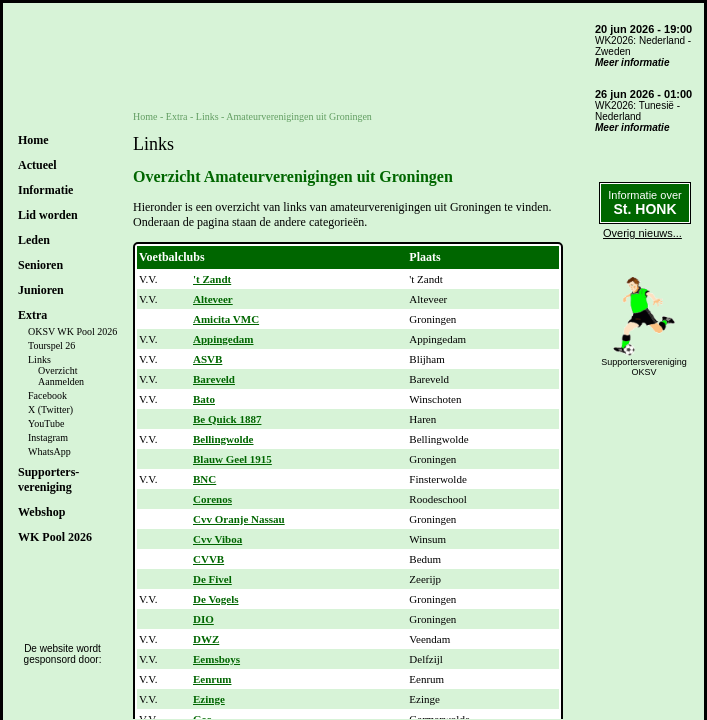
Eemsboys (216, 659)
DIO (203, 619)
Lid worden (48, 215)
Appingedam (223, 339)
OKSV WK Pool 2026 (72, 331)
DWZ (206, 639)
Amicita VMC (226, 319)
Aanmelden (61, 381)
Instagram (48, 437)
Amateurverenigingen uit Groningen (299, 116)
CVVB (208, 559)
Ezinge (209, 699)
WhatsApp (49, 451)
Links (39, 359)
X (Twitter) (50, 409)
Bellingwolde (223, 439)
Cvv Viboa (217, 539)
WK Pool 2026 (55, 537)
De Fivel (212, 579)
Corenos (212, 499)
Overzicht (57, 370)
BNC (204, 479)
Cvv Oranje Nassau (239, 519)
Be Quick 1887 (227, 419)
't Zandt (212, 279)
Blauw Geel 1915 (232, 459)
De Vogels (216, 599)
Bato (204, 399)
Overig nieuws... (642, 233)
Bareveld (214, 379)
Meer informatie (632, 62)
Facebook (47, 395)
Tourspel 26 (51, 345)
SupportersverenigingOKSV (644, 367)
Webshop (41, 512)
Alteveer (213, 299)
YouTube (46, 423)
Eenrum (212, 679)
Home (33, 140)
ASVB (207, 359)
